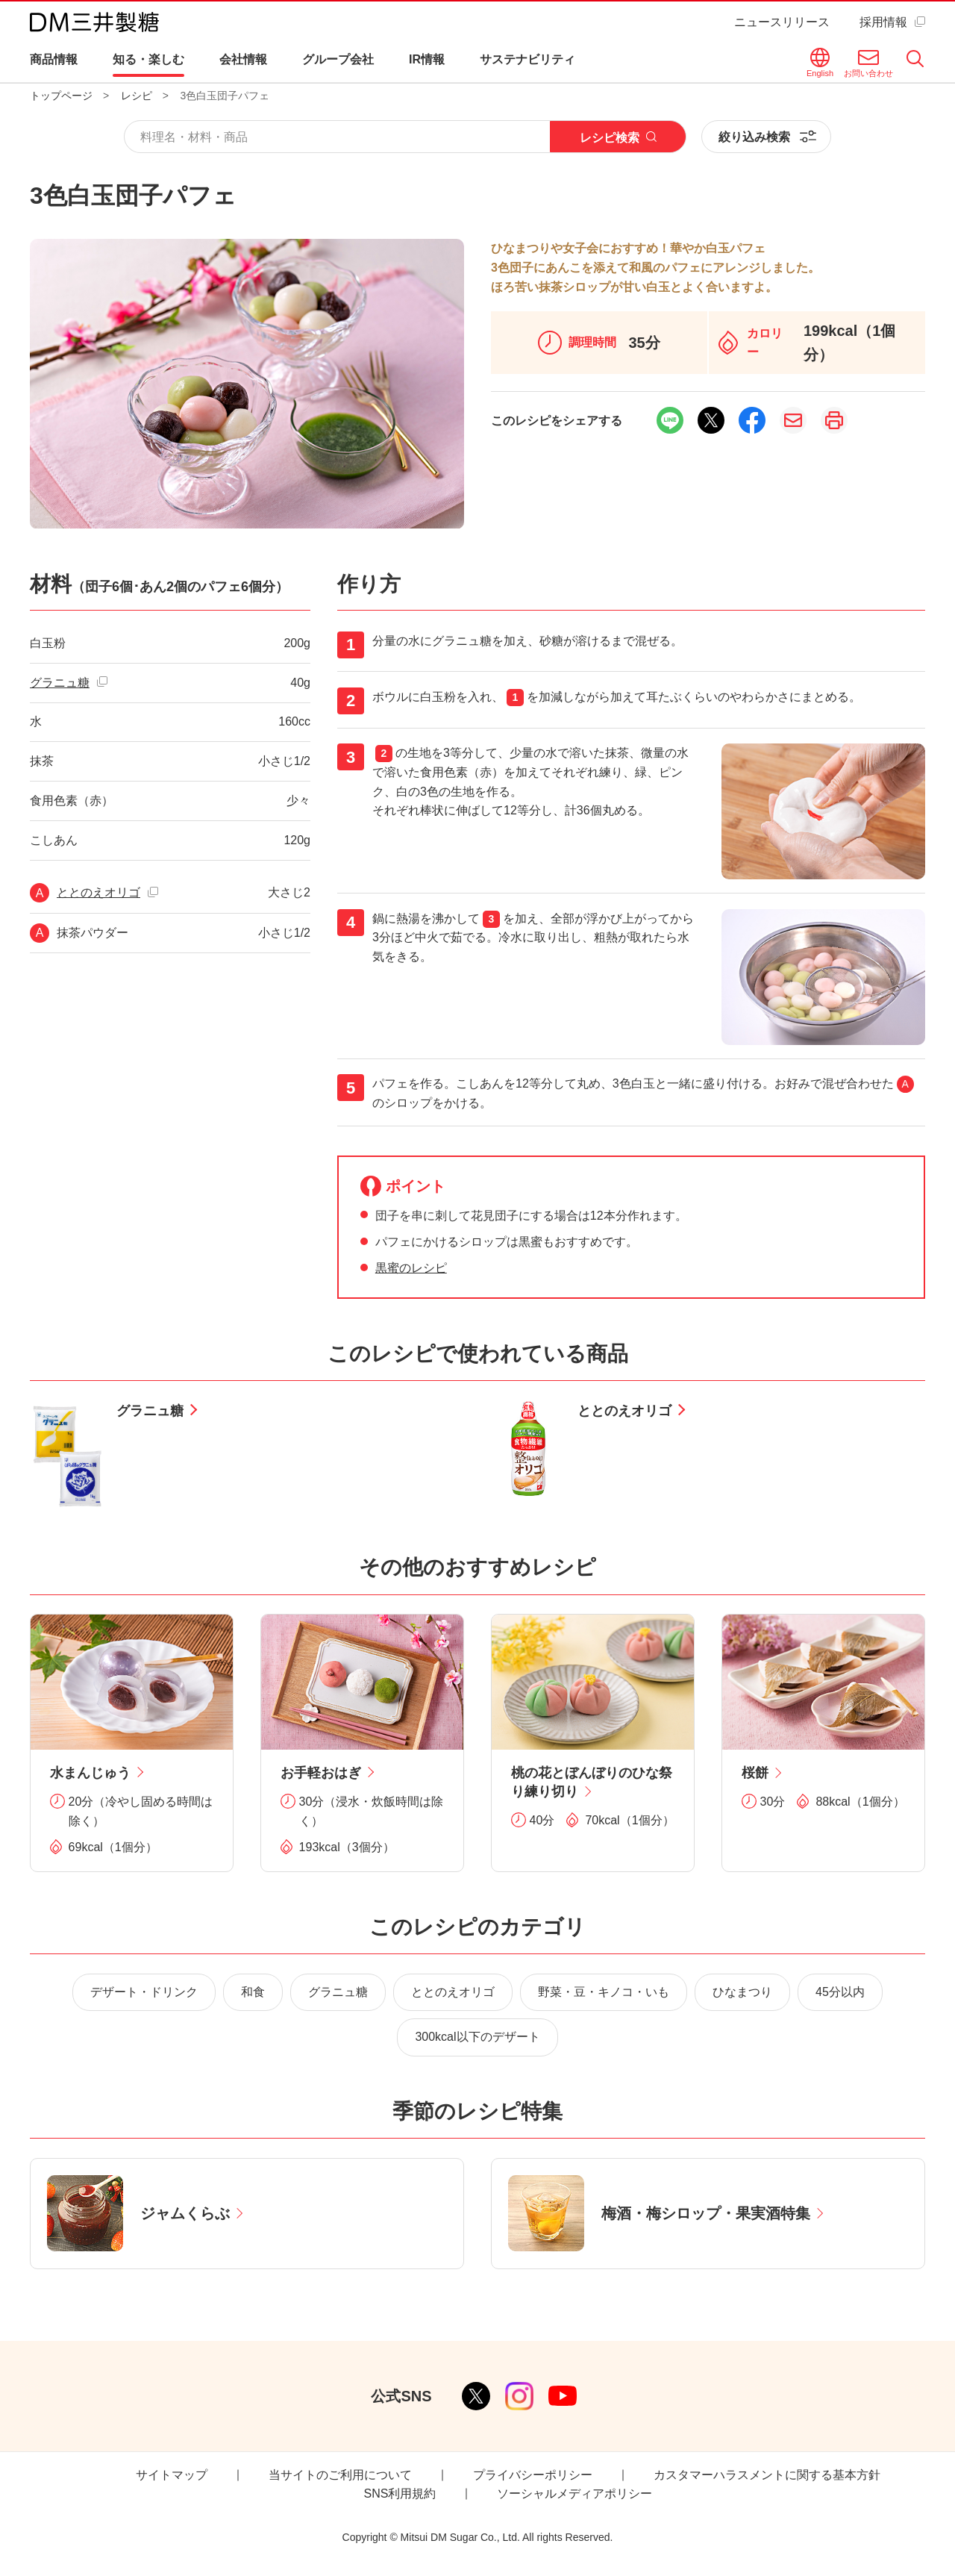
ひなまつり (742, 1992)
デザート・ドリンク (144, 1992)
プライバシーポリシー (532, 2475)
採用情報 (883, 22)
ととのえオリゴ (98, 892)
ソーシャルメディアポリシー (574, 2493)
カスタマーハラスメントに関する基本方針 (767, 2475)
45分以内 (840, 1992)
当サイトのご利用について (340, 2475)
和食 (253, 1992)
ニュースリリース (782, 22)
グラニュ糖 (60, 682)
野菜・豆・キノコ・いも (603, 1992)
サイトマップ (171, 2475)
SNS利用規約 (400, 2493)
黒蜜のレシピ (411, 1268)
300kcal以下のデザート (477, 2036)
